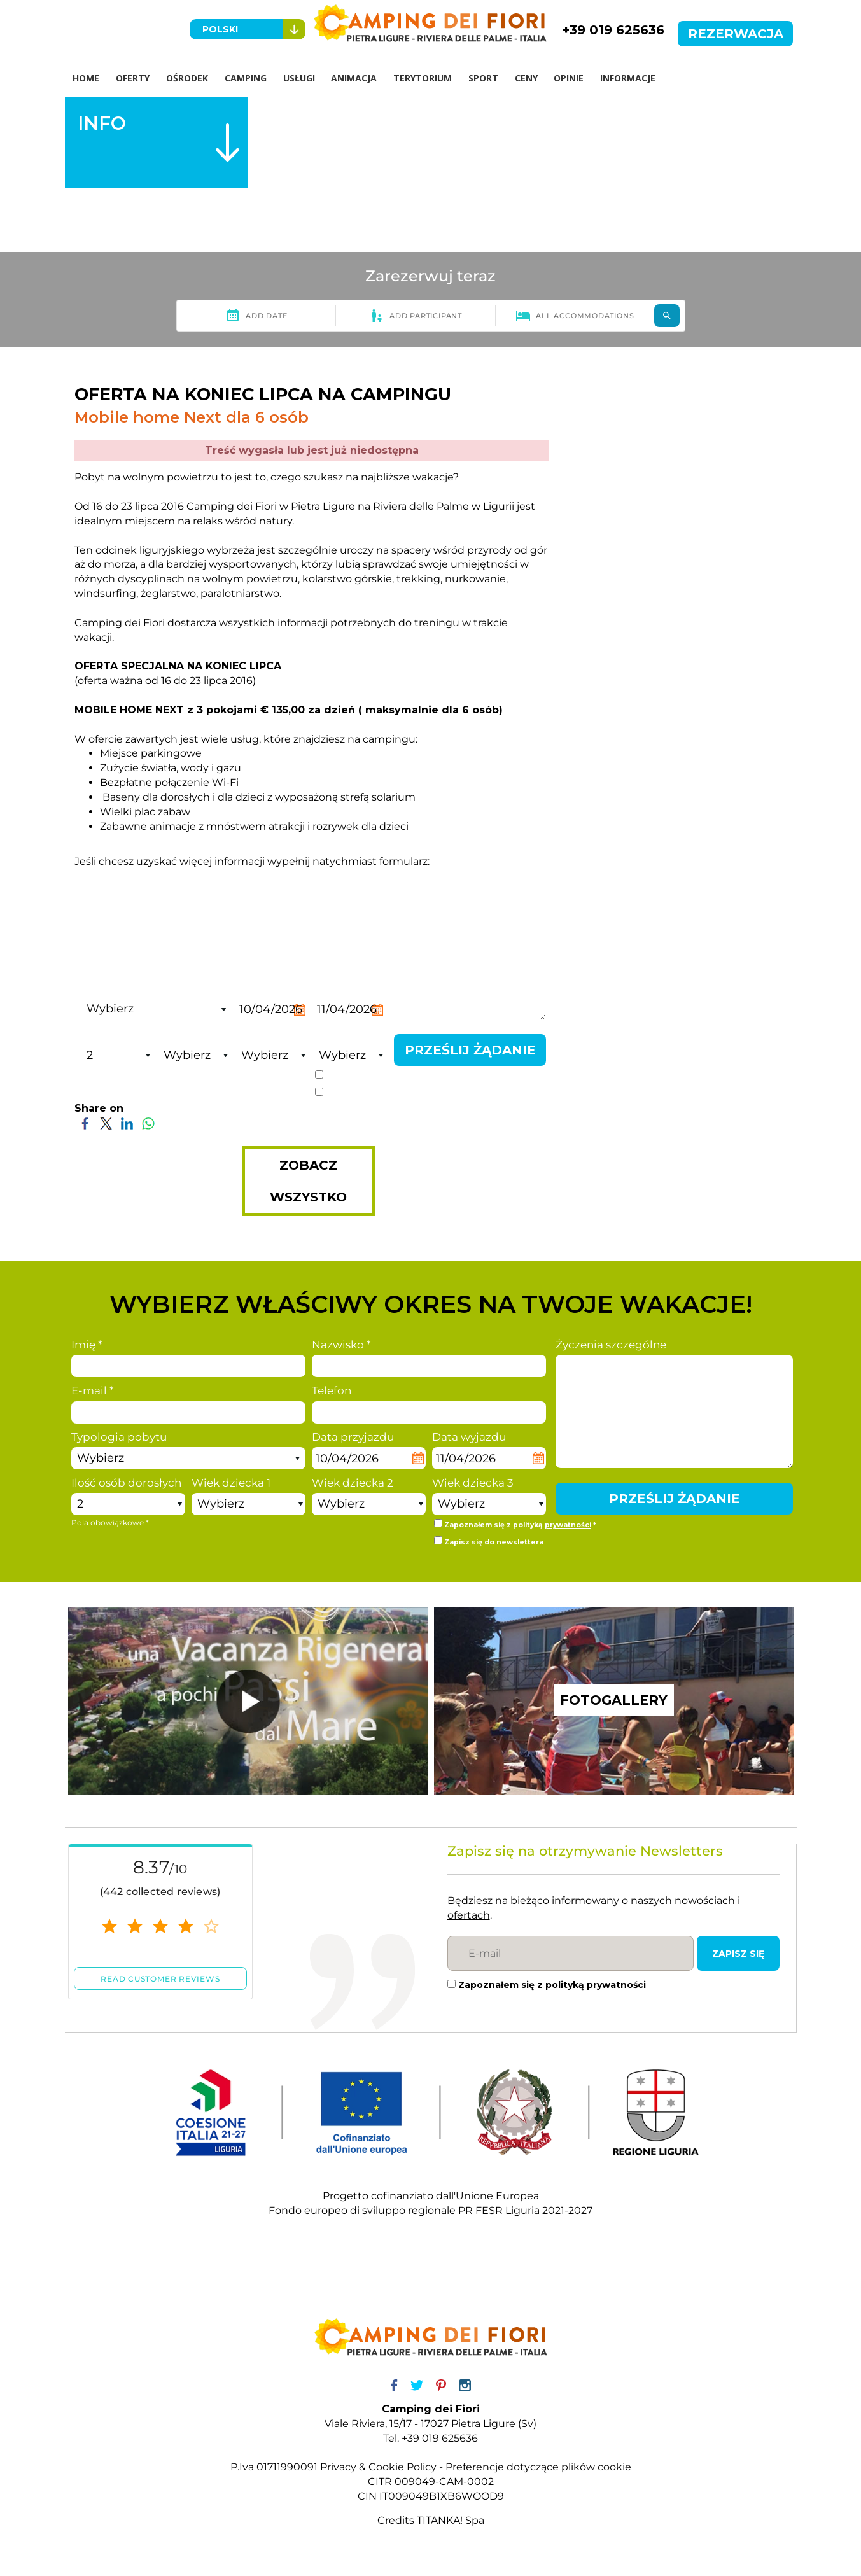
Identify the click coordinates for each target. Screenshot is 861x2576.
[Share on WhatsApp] (147, 1123)
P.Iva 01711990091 (274, 2467)
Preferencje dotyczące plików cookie (538, 2467)
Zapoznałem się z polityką (552, 1985)
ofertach (468, 1916)
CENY (527, 78)
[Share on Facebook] (84, 1123)
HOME (86, 78)
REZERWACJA (735, 33)
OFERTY (133, 78)
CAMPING (246, 78)
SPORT (485, 78)
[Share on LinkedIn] (126, 1123)
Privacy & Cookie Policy (378, 2467)
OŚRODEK (188, 78)
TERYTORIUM (424, 78)
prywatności (449, 1077)
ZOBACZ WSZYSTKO (308, 1181)
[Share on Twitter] (105, 1123)
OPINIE (570, 78)
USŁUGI (300, 78)
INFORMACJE (629, 78)
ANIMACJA (355, 78)
